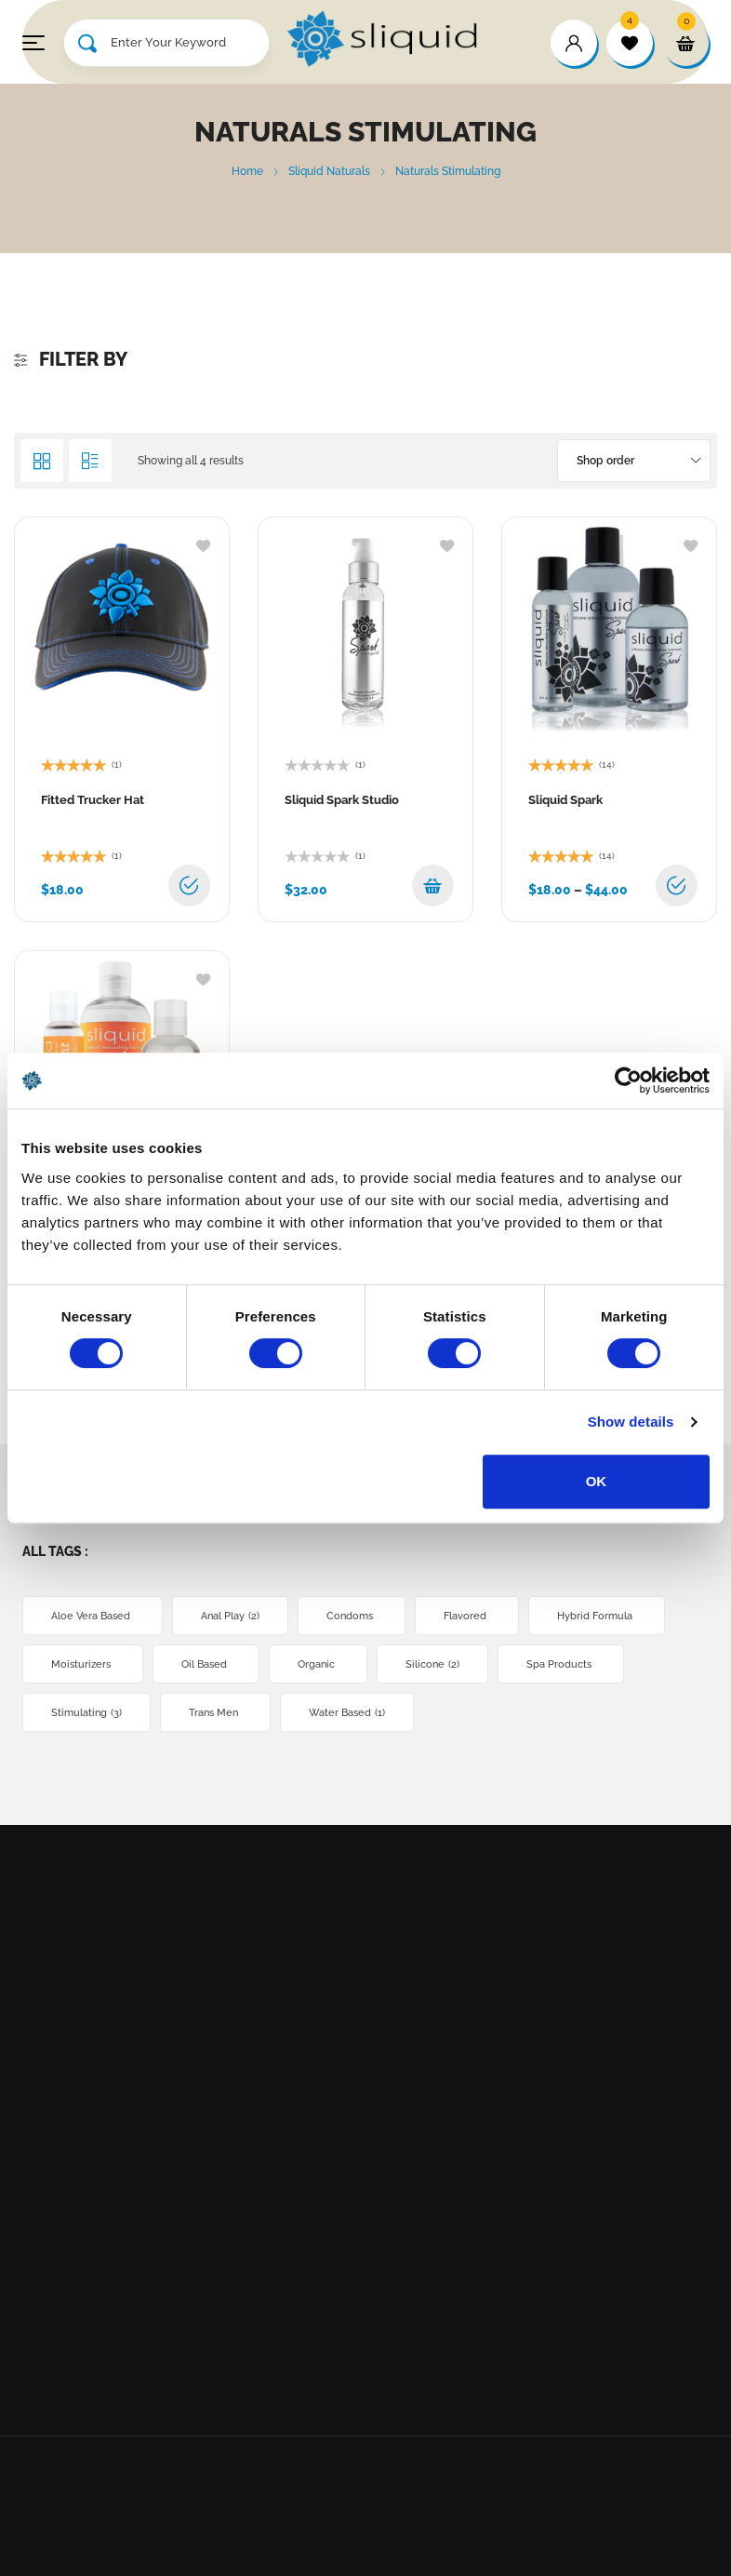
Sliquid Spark (565, 800)
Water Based (347, 1713)
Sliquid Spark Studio (342, 800)
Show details (631, 1421)
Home (247, 171)
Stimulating (86, 1713)
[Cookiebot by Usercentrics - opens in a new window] (628, 1080)
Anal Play (230, 1616)
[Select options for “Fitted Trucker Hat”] (189, 885)
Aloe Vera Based (92, 1616)
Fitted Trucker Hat (92, 800)
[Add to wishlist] (203, 544)
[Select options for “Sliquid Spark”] (677, 885)
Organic (318, 1664)
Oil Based (206, 1664)
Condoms (351, 1616)
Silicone (432, 1664)
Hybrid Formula (596, 1616)
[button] (433, 885)
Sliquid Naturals (329, 171)
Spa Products (560, 1664)
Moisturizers (82, 1664)
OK (596, 1481)
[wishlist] (629, 43)
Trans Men (215, 1713)
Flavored (467, 1616)
